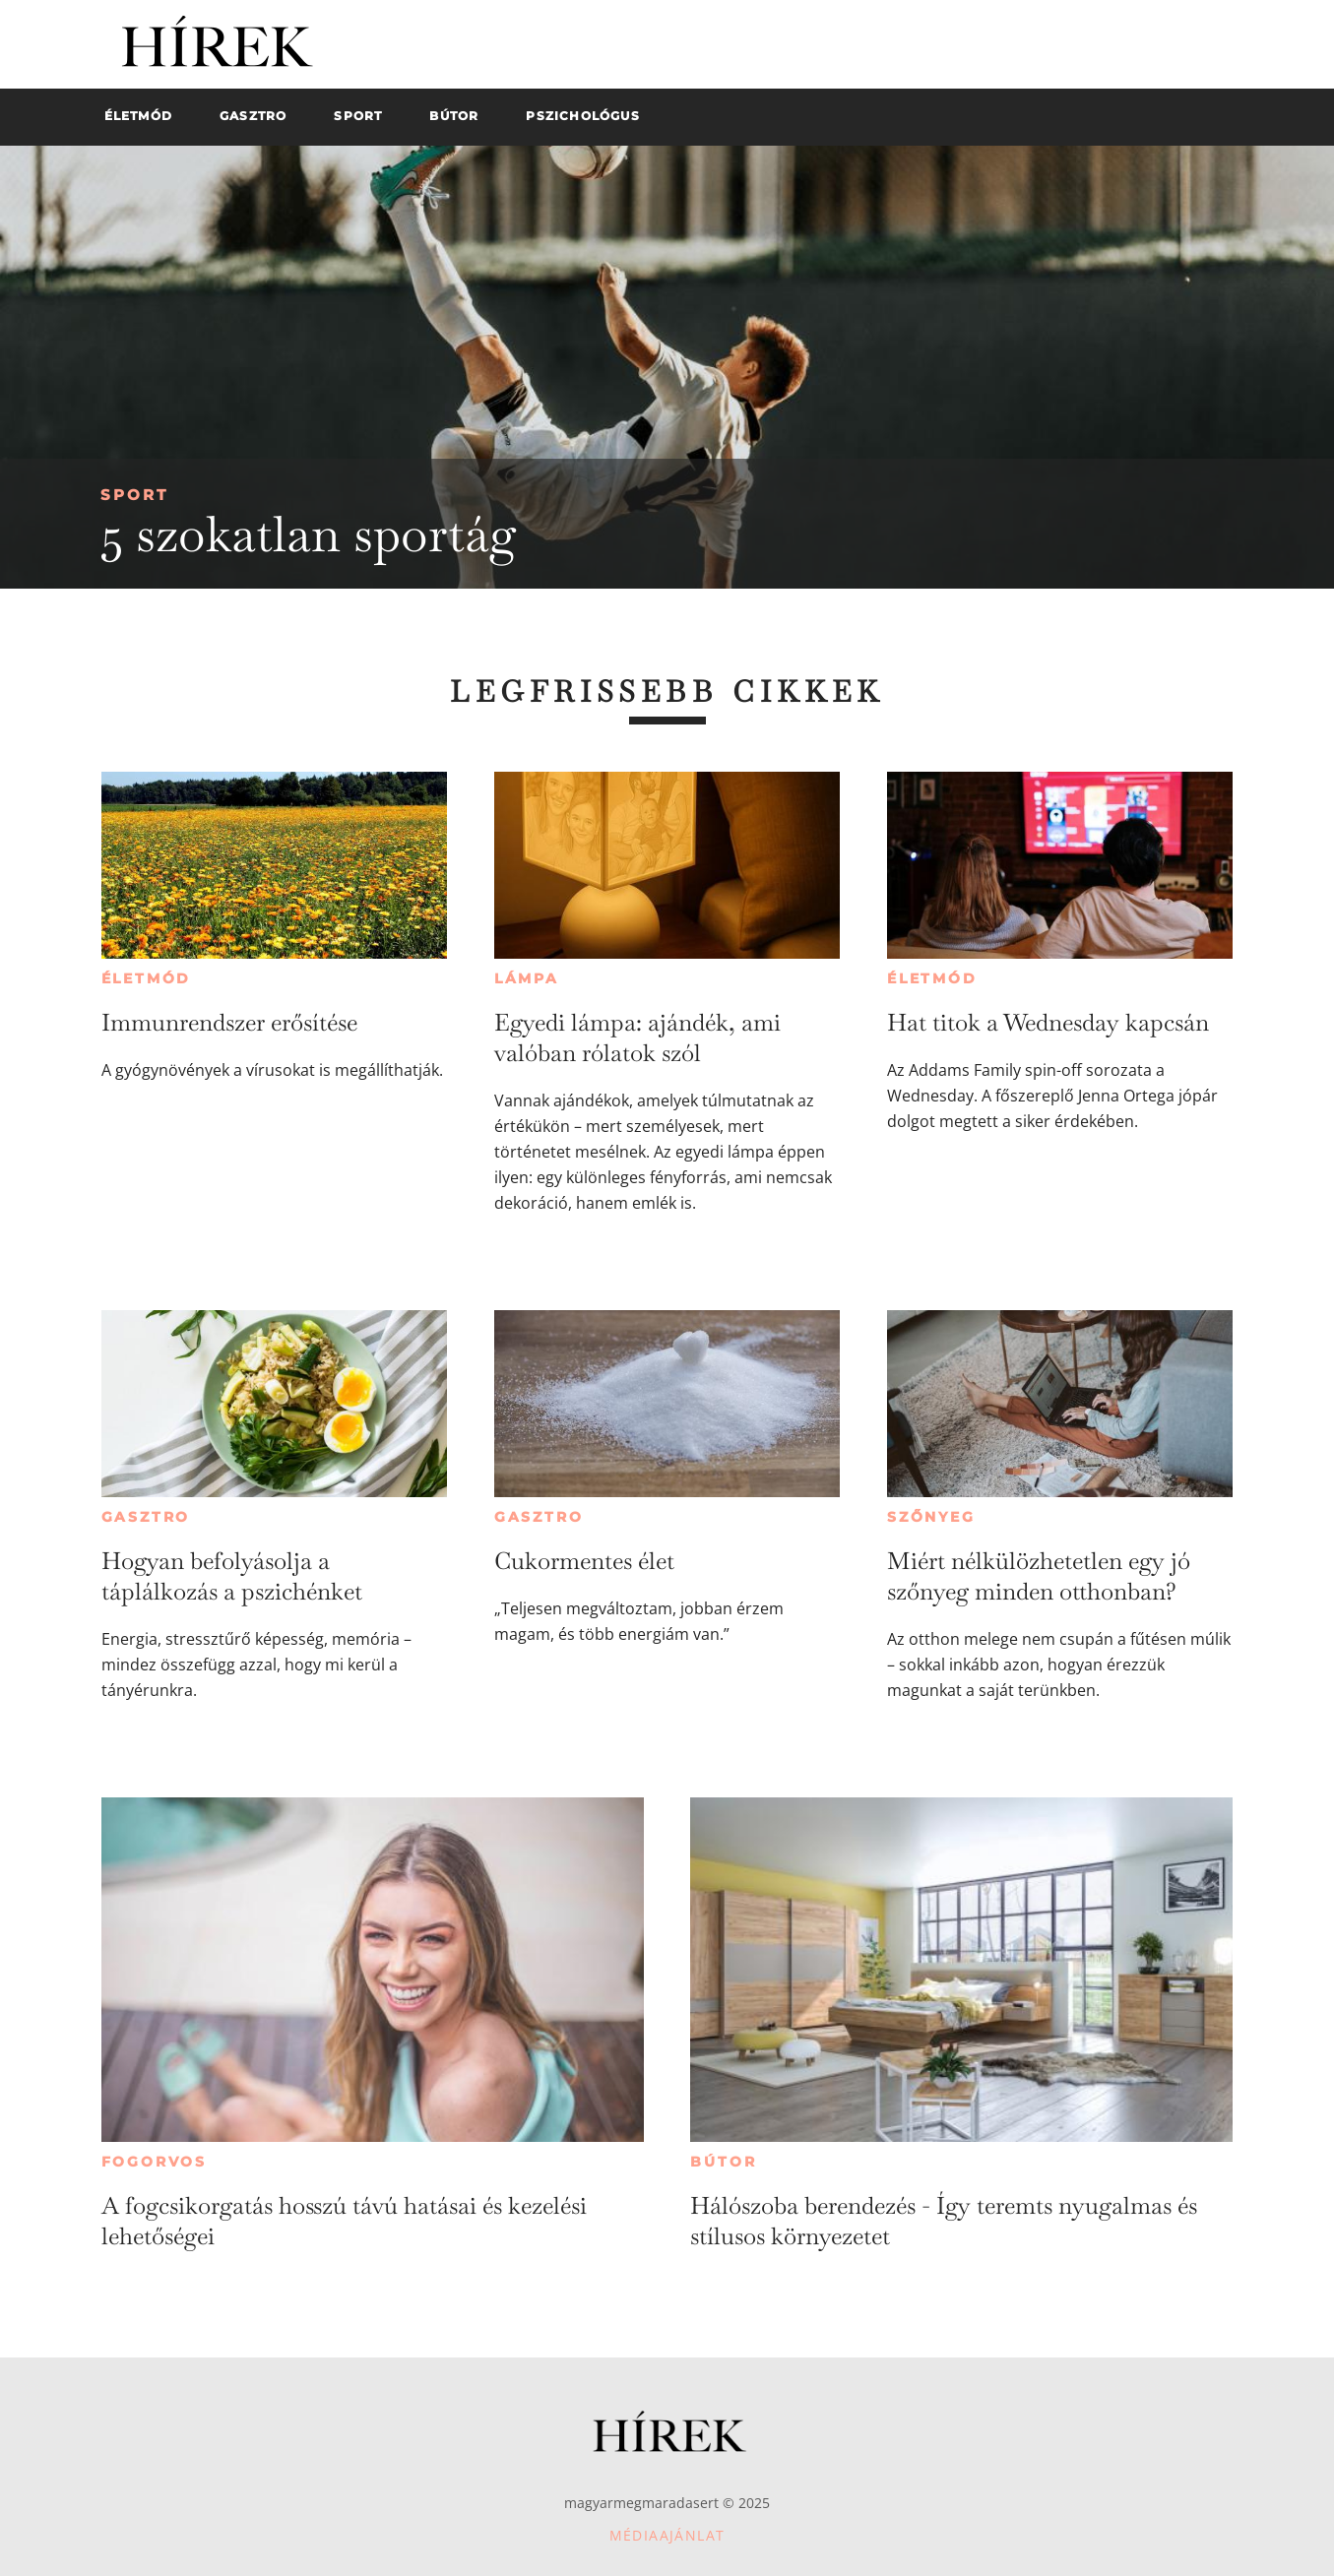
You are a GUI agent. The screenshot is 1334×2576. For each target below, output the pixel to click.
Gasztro (146, 1517)
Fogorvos (154, 2161)
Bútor (723, 2161)
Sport (134, 494)
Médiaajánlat (667, 2535)
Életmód (146, 978)
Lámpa (526, 978)
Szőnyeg (931, 1517)
